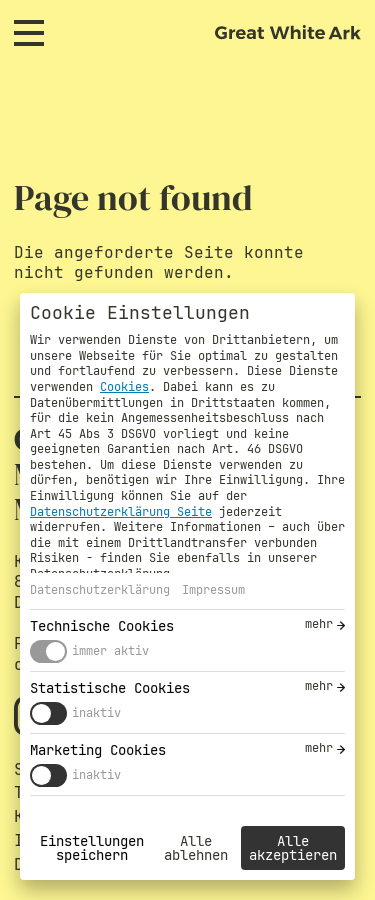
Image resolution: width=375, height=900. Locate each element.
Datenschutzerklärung (100, 590)
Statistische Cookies (110, 688)
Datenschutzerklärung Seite (121, 512)
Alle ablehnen (196, 848)
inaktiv (96, 713)
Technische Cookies (102, 626)
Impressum (213, 590)
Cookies (124, 387)
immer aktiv (110, 651)
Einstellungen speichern (92, 848)
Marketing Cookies (98, 750)
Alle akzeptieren (293, 848)
